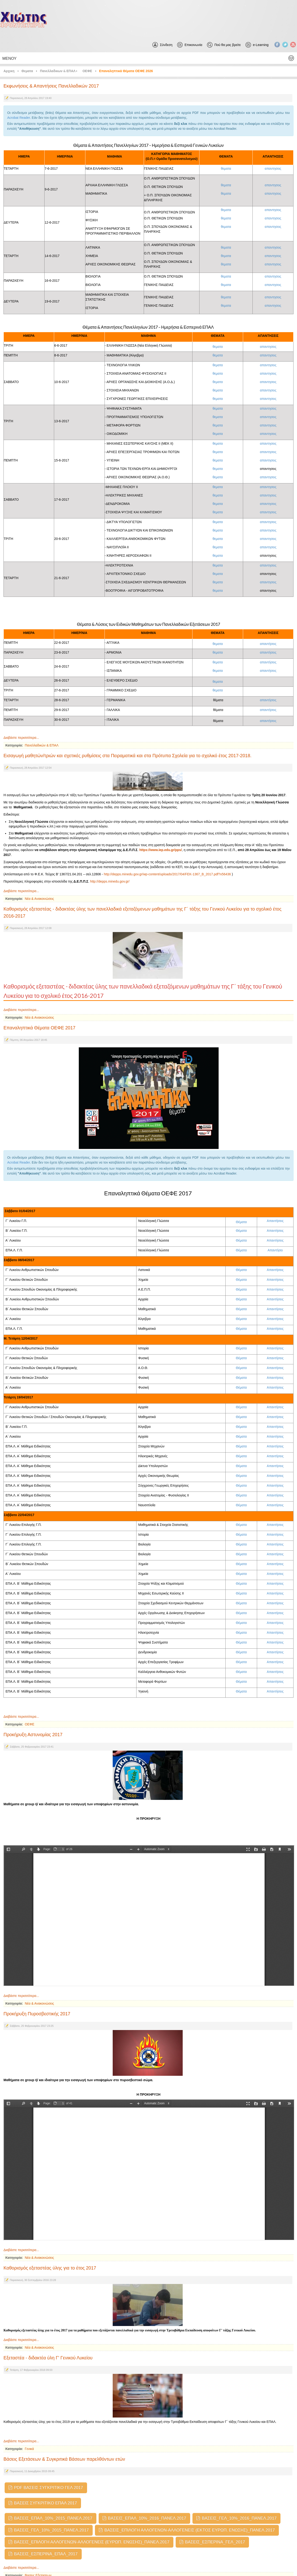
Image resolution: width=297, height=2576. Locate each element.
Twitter (285, 44)
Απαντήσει (275, 1250)
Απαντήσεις (275, 1221)
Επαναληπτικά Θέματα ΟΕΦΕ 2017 (39, 1027)
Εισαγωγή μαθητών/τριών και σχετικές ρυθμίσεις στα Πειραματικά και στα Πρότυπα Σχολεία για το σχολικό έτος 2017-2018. (127, 755)
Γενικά (29, 2449)
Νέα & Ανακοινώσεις (39, 899)
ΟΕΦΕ (87, 71)
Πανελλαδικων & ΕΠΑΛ (57, 71)
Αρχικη (8, 71)
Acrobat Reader (18, 118)
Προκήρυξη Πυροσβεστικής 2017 (36, 2013)
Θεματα (27, 71)
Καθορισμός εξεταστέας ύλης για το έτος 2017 (49, 2267)
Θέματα (241, 1222)
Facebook (277, 44)
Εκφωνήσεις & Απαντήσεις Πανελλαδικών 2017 (51, 85)
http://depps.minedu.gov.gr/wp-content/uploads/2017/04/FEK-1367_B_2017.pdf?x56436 (167, 874)
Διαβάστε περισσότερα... (21, 737)
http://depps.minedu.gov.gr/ (109, 881)
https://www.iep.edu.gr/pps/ (160, 850)
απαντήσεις (268, 644)
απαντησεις (273, 168)
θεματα (226, 168)
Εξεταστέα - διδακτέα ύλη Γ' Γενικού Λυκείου (48, 2357)
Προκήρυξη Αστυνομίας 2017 (33, 1734)
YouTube (293, 44)
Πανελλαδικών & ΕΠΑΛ (41, 745)
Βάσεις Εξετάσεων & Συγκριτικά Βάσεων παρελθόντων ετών (64, 2459)
